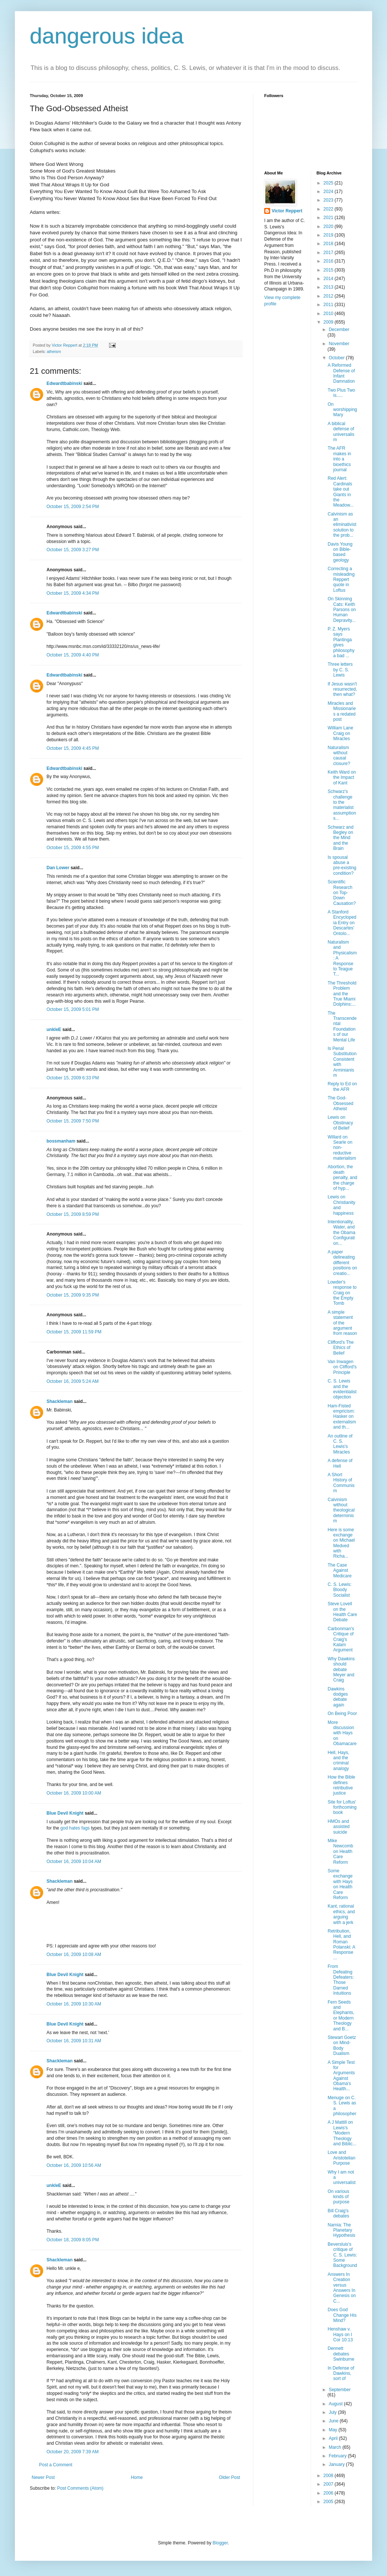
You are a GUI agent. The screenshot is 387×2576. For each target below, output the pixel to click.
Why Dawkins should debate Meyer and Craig (341, 1669)
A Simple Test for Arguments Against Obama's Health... (341, 2076)
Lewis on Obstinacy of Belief (340, 1123)
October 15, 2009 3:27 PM (73, 549)
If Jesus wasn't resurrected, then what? (342, 689)
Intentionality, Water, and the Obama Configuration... (341, 1232)
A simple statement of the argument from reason (342, 1323)
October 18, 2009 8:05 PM (73, 2239)
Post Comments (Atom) (80, 2488)
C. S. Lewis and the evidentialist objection (341, 1389)
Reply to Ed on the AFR (342, 1086)
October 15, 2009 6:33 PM (73, 1077)
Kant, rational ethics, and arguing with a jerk (341, 1914)
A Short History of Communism (340, 1482)
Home (137, 2477)
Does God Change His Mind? (341, 2315)
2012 (329, 296)
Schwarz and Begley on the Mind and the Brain (340, 838)
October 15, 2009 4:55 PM (73, 847)
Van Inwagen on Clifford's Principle (341, 1367)
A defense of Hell (339, 1463)
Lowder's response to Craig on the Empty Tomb (341, 1292)
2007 (329, 2484)
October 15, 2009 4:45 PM (73, 748)
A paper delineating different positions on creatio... (342, 1262)
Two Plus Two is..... (341, 393)
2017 (329, 252)
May (333, 2429)
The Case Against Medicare (339, 1570)
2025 (329, 183)
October (337, 357)
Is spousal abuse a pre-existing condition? (341, 865)
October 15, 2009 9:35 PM (73, 1295)
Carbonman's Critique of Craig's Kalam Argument (340, 1639)
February (338, 2455)
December (339, 329)
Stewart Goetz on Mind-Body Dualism (341, 2045)
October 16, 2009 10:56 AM (74, 2165)
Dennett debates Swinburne (340, 2354)
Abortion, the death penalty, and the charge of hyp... (342, 1177)
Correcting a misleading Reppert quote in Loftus (340, 579)
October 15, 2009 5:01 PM (73, 1009)
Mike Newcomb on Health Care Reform (340, 1851)
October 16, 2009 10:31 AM (74, 2040)
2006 (329, 2493)
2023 (329, 200)
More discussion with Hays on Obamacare (341, 1733)
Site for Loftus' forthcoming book (341, 1807)
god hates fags (75, 1828)
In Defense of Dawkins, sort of (340, 2373)
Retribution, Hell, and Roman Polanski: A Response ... (341, 1944)
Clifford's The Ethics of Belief (340, 1348)
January (337, 2464)
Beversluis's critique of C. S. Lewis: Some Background (342, 2255)
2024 (329, 191)
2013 (329, 287)
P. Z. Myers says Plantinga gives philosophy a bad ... (340, 642)
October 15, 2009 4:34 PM (73, 593)
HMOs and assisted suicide (338, 1827)
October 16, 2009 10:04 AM (74, 1861)
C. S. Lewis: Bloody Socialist (339, 1590)
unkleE (54, 1029)
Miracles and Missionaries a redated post (341, 711)
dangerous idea (107, 35)
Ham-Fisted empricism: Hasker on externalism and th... (341, 1416)
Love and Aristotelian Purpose (341, 2158)
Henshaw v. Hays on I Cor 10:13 (340, 2334)
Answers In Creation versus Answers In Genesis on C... (341, 2288)
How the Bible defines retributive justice (341, 1785)
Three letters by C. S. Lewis (339, 670)
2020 (329, 226)
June (334, 2421)
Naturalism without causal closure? (338, 755)
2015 (329, 270)
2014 (329, 278)
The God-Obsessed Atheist (340, 1103)
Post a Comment (55, 2464)
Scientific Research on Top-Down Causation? (341, 892)
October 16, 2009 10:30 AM (74, 2004)
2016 (329, 261)
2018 (329, 243)
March (335, 2447)
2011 (329, 304)
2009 (329, 322)
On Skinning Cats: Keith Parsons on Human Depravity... (341, 609)
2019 (329, 235)
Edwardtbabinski (64, 383)
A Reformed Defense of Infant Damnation (341, 373)
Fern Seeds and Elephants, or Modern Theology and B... (340, 2015)
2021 (329, 217)
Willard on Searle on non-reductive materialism (341, 1147)
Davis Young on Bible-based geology (339, 552)
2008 (329, 2475)
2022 (329, 209)
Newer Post (43, 2477)
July (333, 2412)
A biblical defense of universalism (340, 431)
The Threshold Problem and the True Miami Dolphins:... (341, 993)
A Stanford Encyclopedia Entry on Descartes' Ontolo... (341, 922)
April (334, 2438)
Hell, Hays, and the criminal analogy (338, 1760)
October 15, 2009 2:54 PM (73, 506)
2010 (329, 313)
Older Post (229, 2477)
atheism (54, 351)
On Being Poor (342, 1713)
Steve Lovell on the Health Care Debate (342, 1611)
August (336, 2403)
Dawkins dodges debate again (337, 1697)
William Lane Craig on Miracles (340, 733)
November (339, 343)
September (340, 2389)
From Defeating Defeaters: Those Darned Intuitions (340, 1980)
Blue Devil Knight (65, 1813)
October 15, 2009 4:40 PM (73, 655)
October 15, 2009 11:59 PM (74, 1331)
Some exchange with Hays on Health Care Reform (339, 1884)
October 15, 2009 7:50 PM (73, 1121)
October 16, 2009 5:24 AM (73, 1381)
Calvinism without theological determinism (340, 1510)
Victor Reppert (287, 210)
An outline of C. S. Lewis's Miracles (339, 1444)
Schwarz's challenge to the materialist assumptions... (341, 805)
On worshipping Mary (342, 410)
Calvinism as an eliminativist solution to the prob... (341, 524)
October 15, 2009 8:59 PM (73, 1214)
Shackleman (60, 1401)
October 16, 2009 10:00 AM (74, 1793)
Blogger (220, 2543)
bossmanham (61, 1141)
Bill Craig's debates (338, 2213)
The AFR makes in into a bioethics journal (339, 459)
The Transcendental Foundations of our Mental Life (341, 1027)
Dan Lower (58, 867)
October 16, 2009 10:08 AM (74, 1954)
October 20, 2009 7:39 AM (73, 2451)
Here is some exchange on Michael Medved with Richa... (341, 1543)
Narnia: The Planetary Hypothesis (341, 2230)
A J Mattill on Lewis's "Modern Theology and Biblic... (341, 2133)
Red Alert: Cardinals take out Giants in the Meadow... (340, 492)
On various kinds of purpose (338, 2197)
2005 (329, 2501)
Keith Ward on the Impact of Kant (341, 778)
